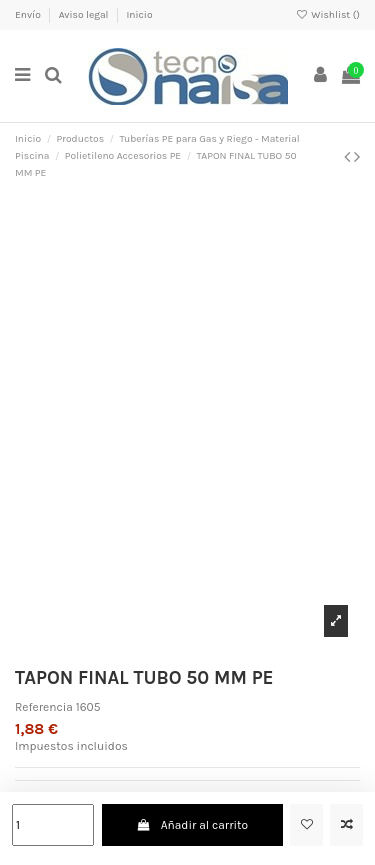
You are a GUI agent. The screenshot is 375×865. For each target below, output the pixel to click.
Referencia (44, 707)
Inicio (139, 15)
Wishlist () (328, 15)
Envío (29, 15)
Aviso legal (85, 15)
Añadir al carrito (192, 825)
